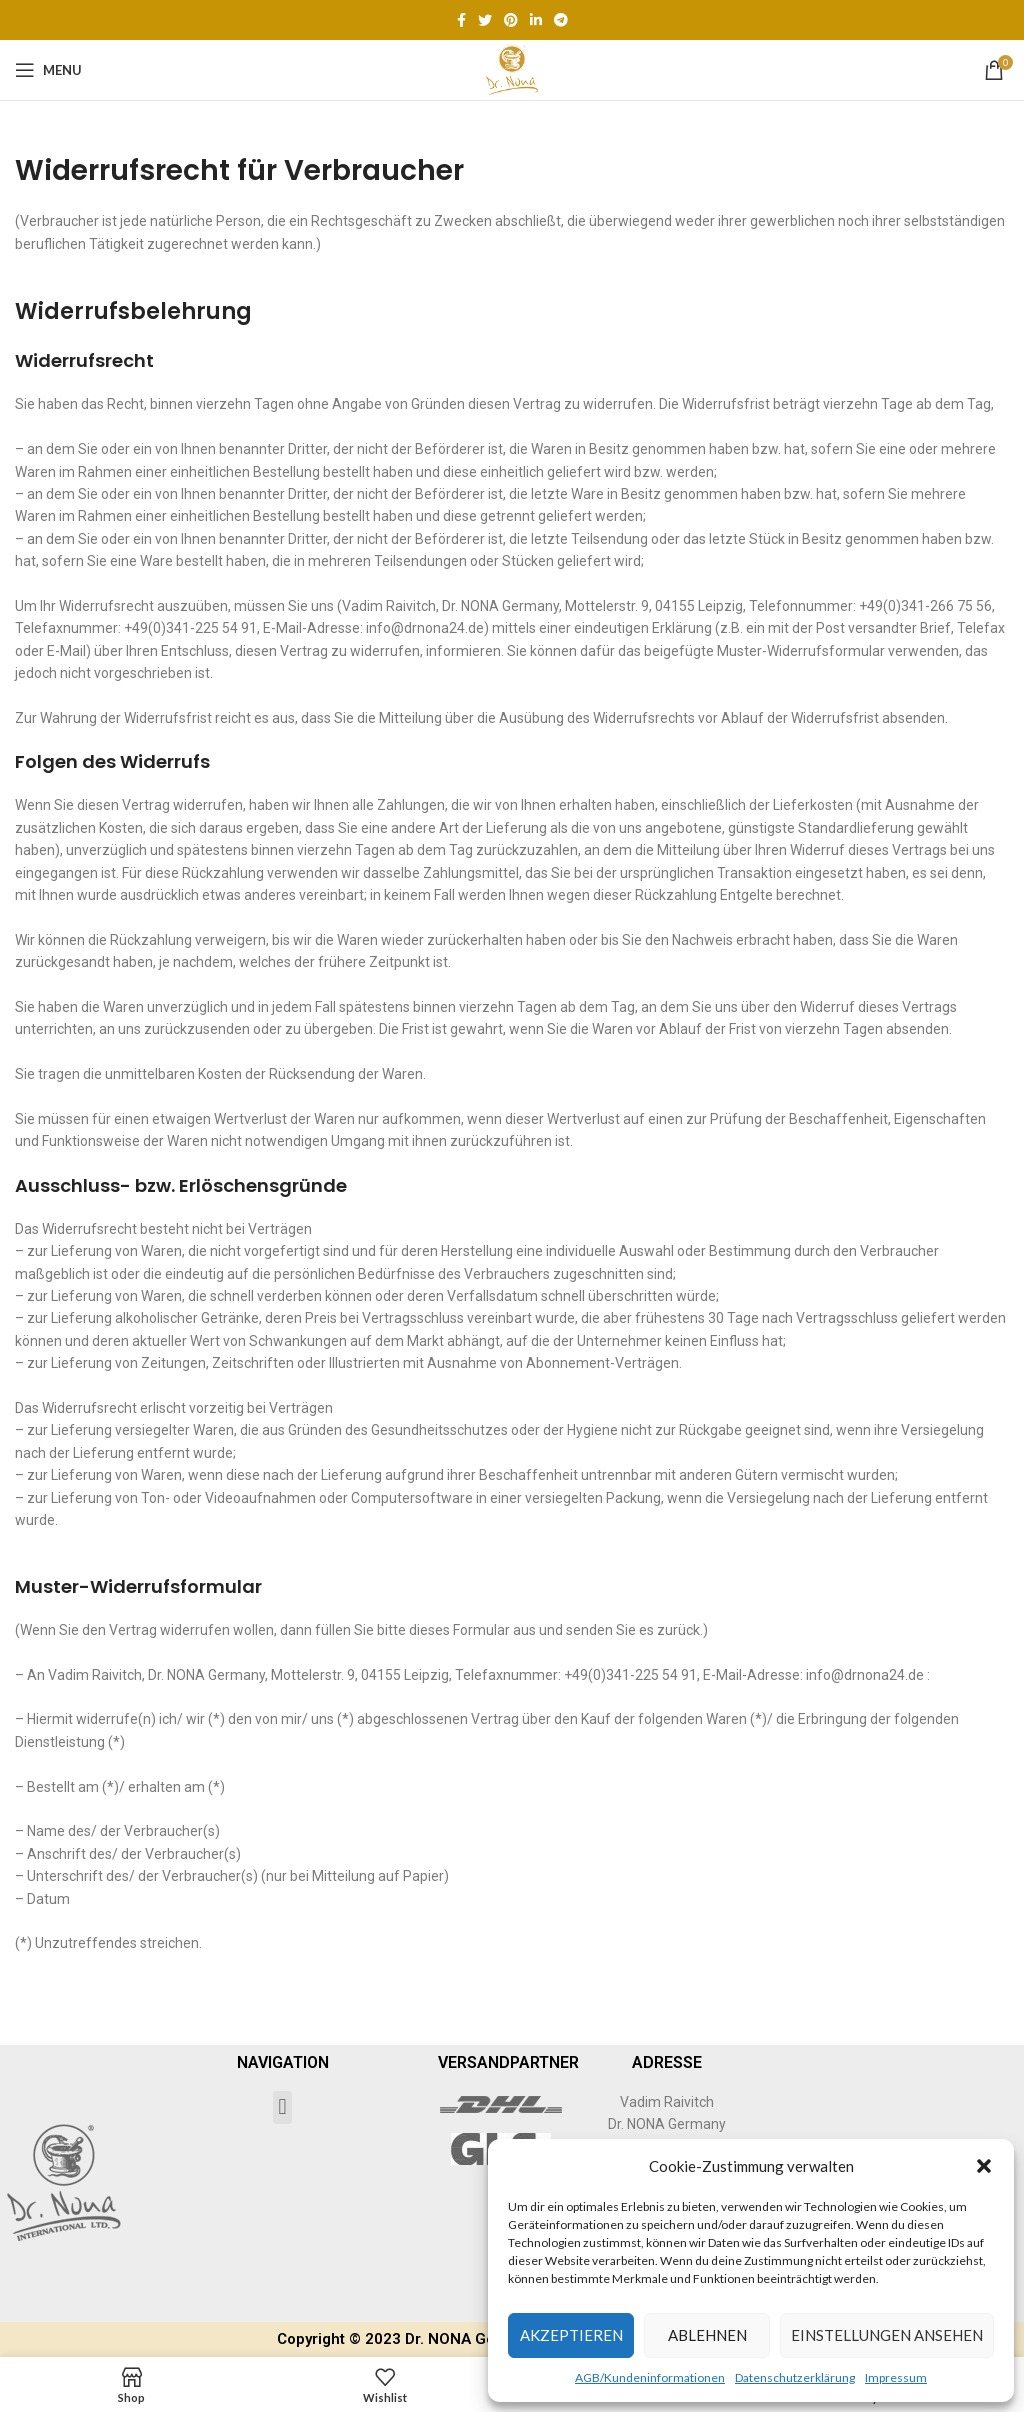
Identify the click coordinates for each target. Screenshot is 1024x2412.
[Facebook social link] (461, 20)
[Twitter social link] (485, 20)
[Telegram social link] (561, 20)
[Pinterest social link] (511, 20)
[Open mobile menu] (48, 70)
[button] (984, 2166)
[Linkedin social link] (536, 20)
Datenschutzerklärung (795, 2377)
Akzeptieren (571, 2335)
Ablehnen (707, 2335)
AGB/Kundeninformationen (650, 2377)
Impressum (896, 2377)
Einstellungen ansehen (887, 2335)
